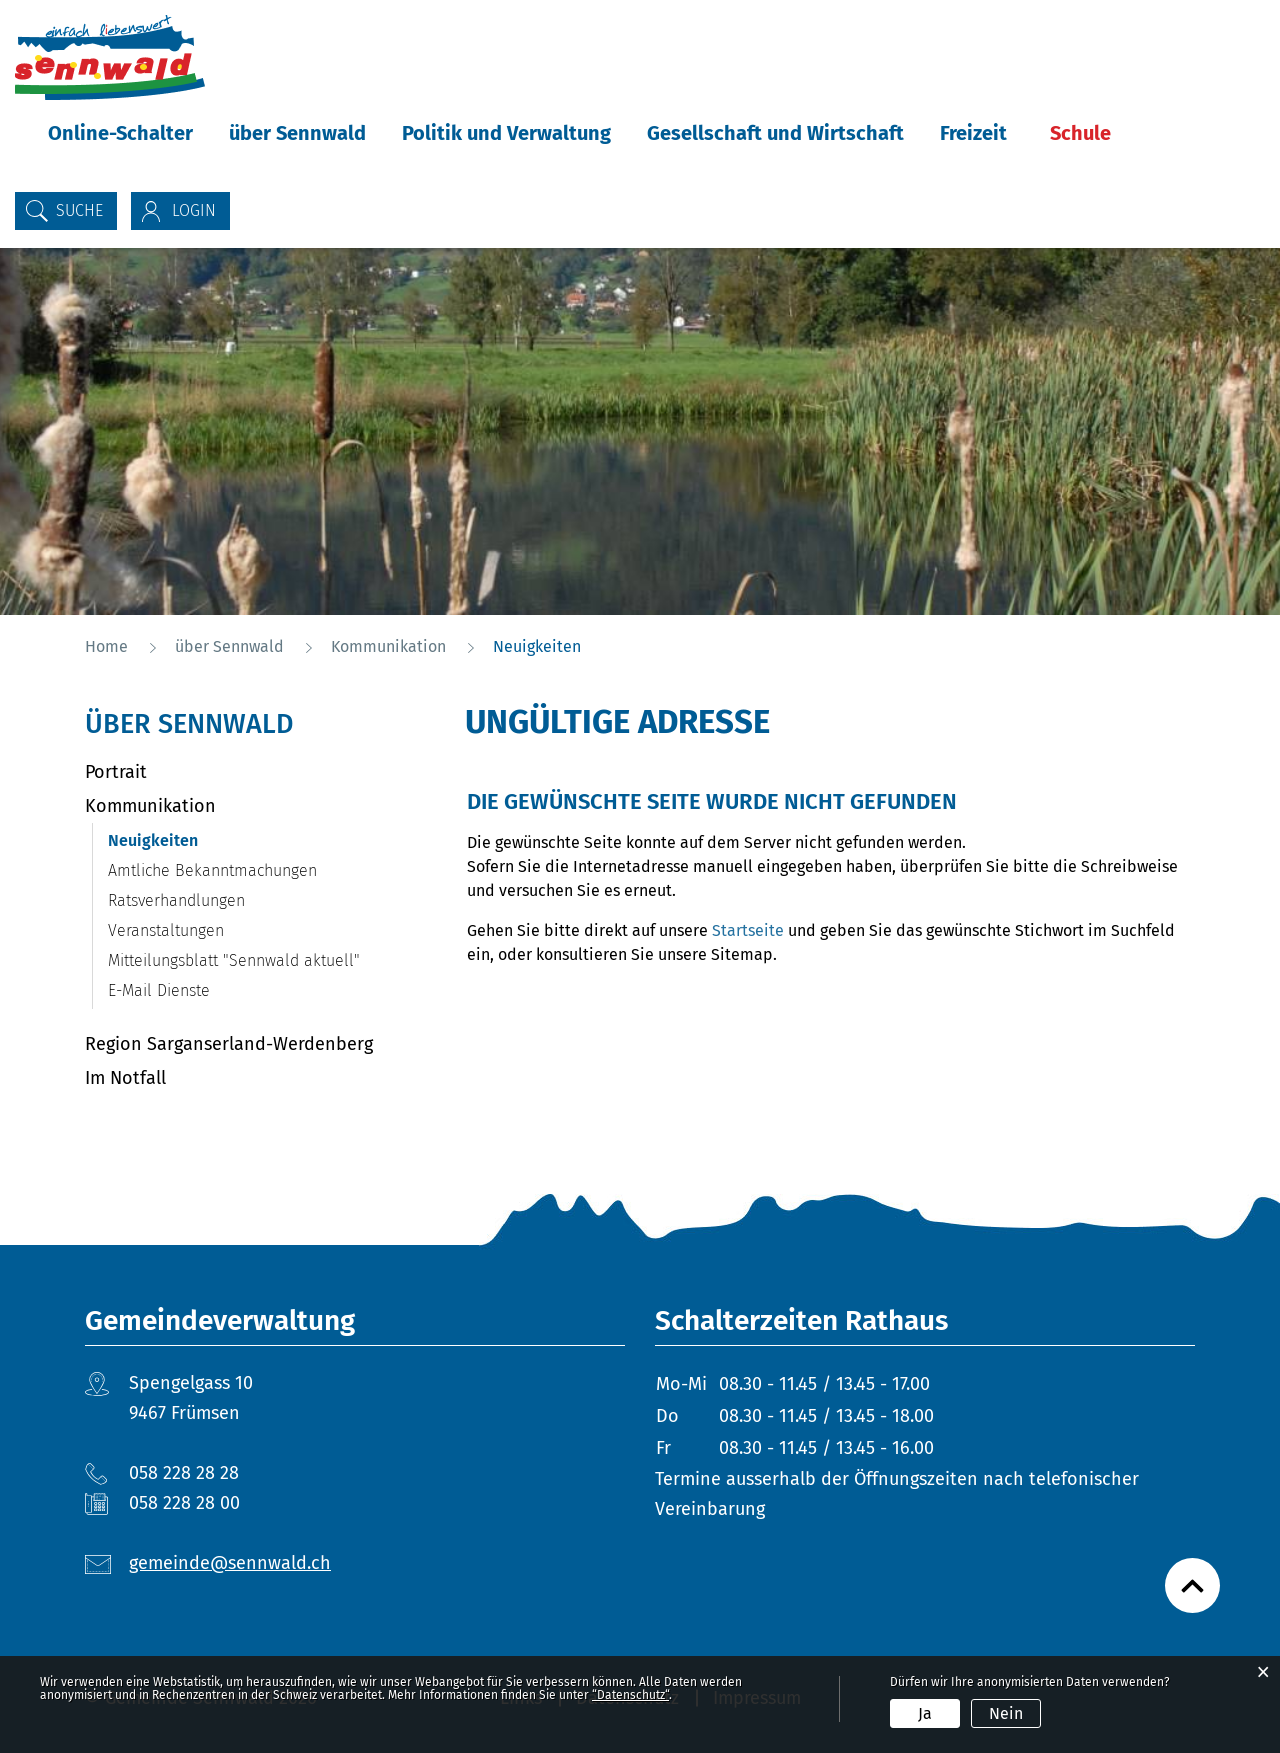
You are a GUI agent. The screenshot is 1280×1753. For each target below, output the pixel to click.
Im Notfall (125, 1078)
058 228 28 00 (184, 1503)
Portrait (116, 772)
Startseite (748, 930)
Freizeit (973, 133)
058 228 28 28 (184, 1473)
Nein (1006, 1713)
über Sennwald (297, 133)
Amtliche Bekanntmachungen (212, 870)
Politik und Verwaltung (506, 133)
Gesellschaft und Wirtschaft (775, 133)
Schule (1080, 133)
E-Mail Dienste (159, 990)
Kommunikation (150, 806)
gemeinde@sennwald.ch (230, 1563)
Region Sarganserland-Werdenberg (229, 1044)
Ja (925, 1713)
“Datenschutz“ (630, 1695)
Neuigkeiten (200, 840)
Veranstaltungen (166, 930)
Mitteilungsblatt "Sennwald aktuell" (234, 960)
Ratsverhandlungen (176, 900)
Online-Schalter (120, 133)
